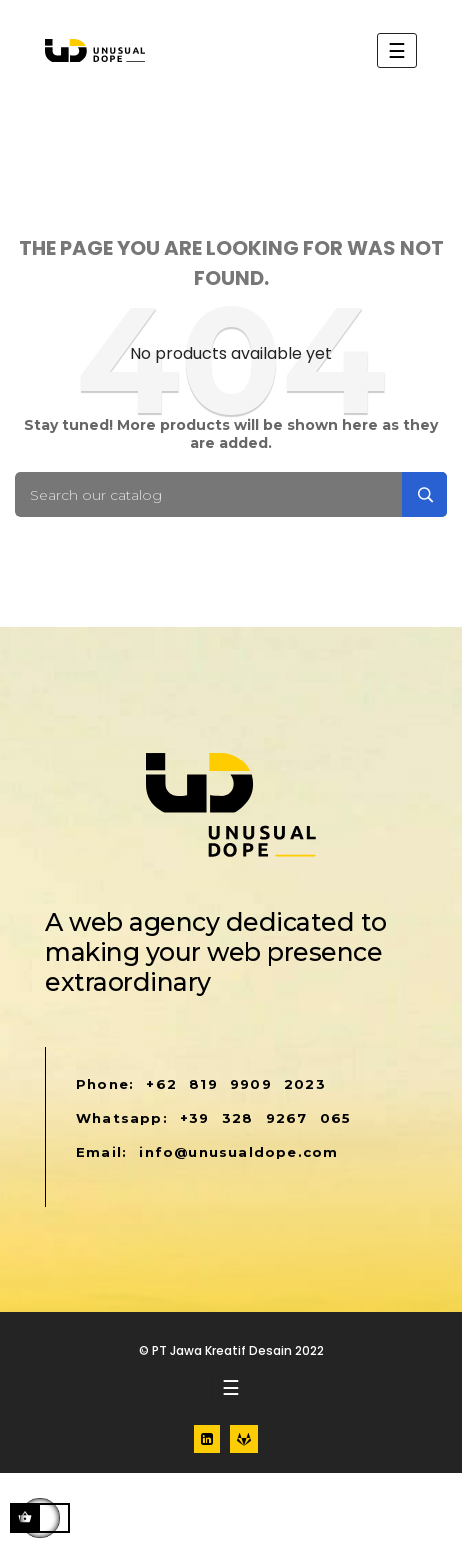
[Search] (231, 494)
